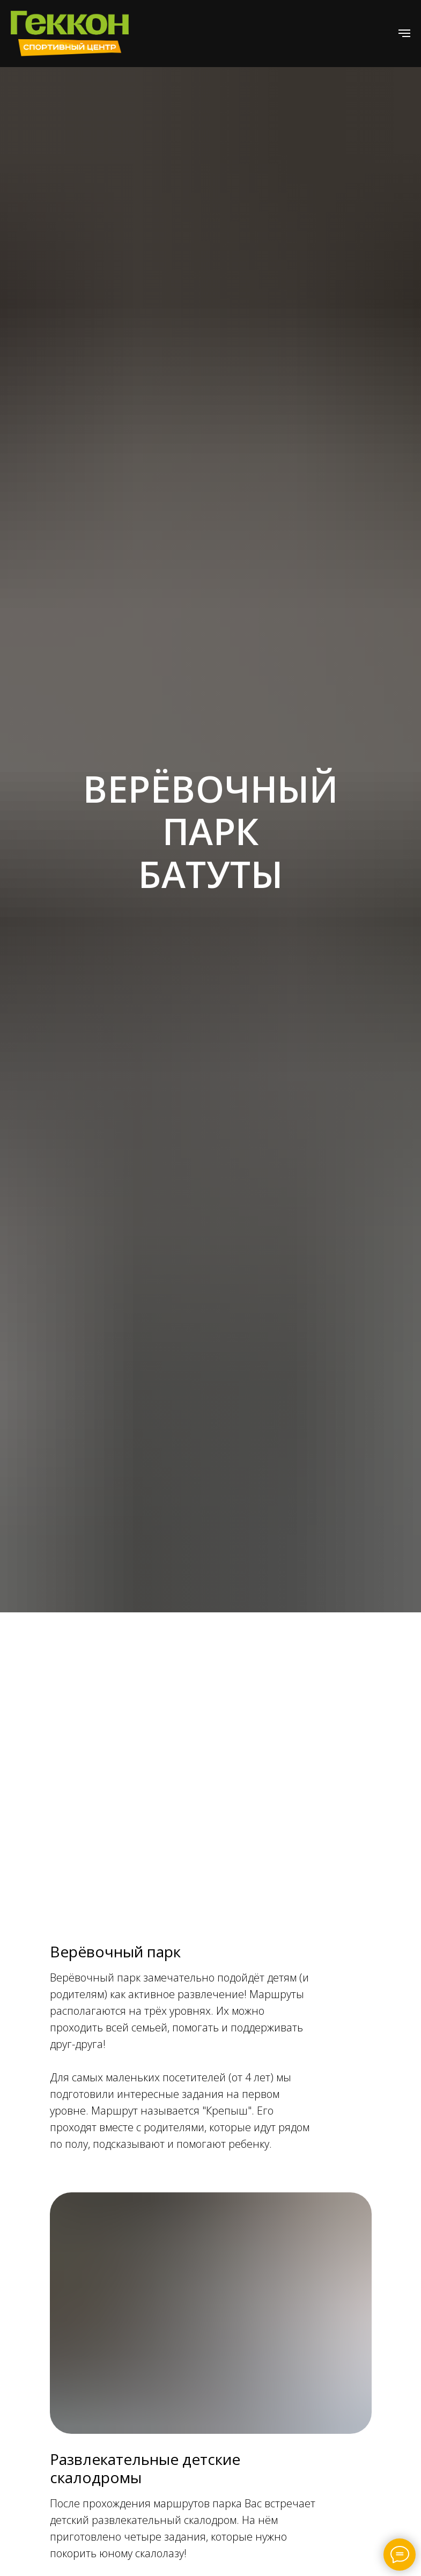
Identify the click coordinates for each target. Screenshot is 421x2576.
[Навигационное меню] (404, 33)
